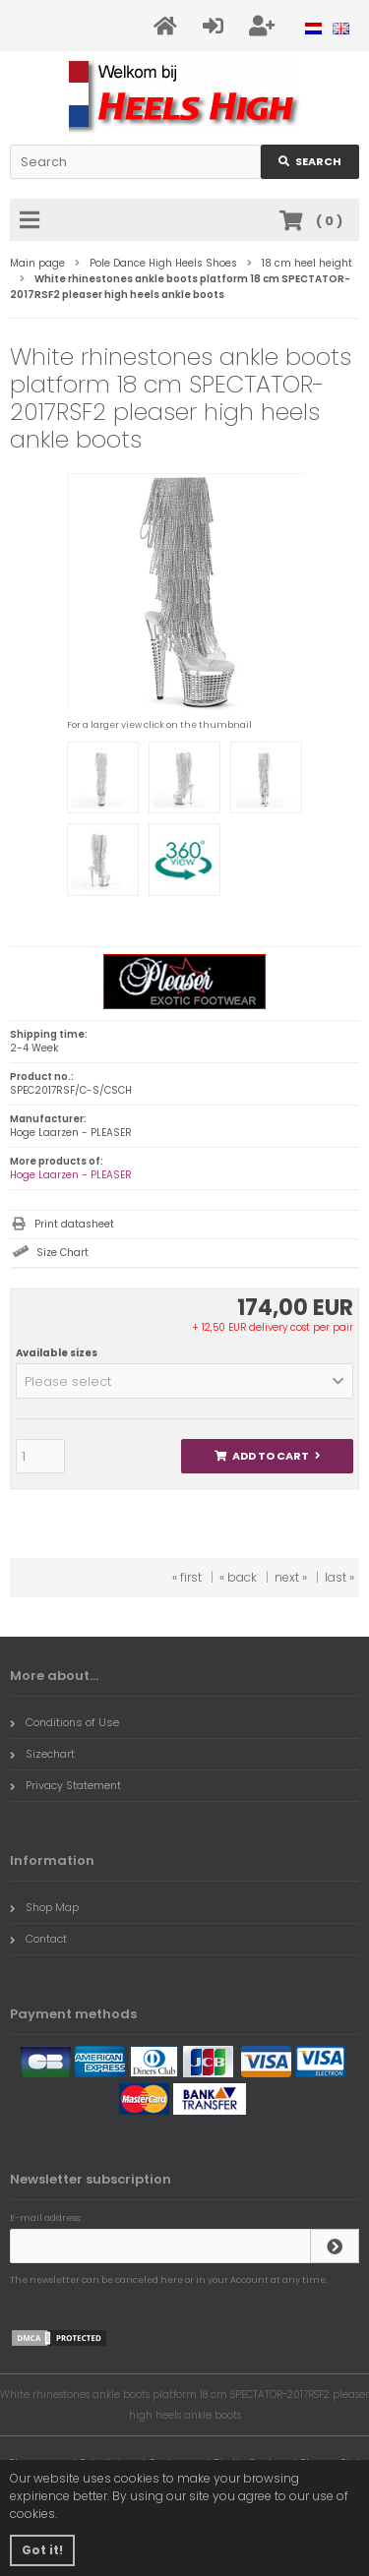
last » (339, 1577)
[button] (184, 1381)
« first (187, 1577)
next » (291, 1577)
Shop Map (44, 1907)
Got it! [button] (42, 2550)
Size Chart (62, 1252)
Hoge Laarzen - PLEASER (71, 1175)
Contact (38, 1939)
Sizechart (42, 1754)
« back (238, 1577)
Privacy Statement (65, 1785)
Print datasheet (74, 1224)
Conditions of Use (64, 1722)
